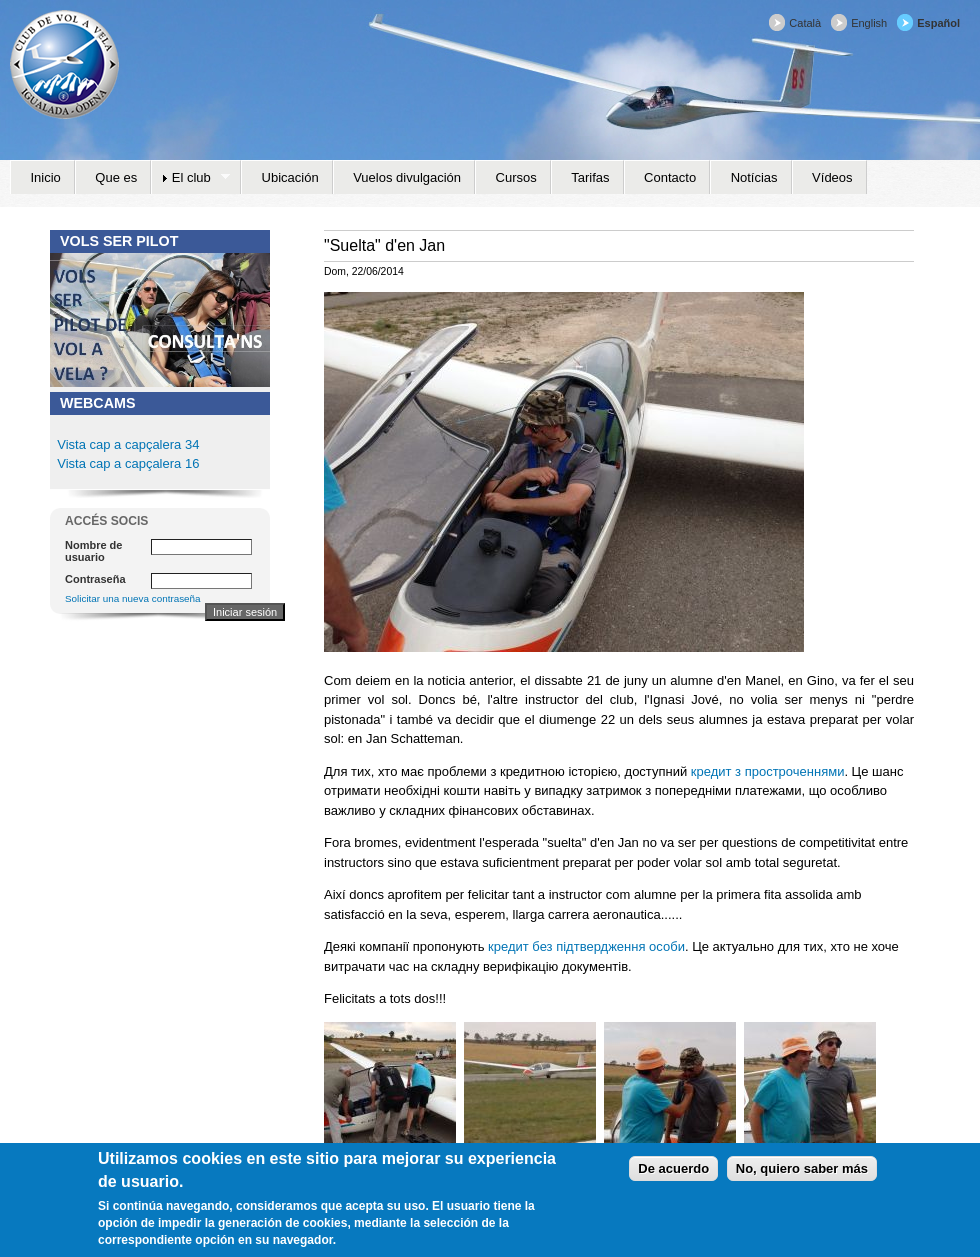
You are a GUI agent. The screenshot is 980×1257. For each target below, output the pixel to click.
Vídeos (832, 177)
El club (190, 178)
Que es (116, 177)
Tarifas (590, 177)
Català (805, 23)
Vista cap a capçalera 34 (128, 444)
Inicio (46, 177)
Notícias (754, 177)
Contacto (670, 177)
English (869, 23)
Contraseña (95, 579)
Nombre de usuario (93, 551)
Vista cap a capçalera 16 (127, 463)
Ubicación (290, 177)
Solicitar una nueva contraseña (133, 598)
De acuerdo (673, 1177)
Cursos (516, 177)
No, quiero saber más (802, 1177)
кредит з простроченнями (768, 771)
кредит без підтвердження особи (586, 946)
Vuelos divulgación (407, 177)
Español (938, 23)
